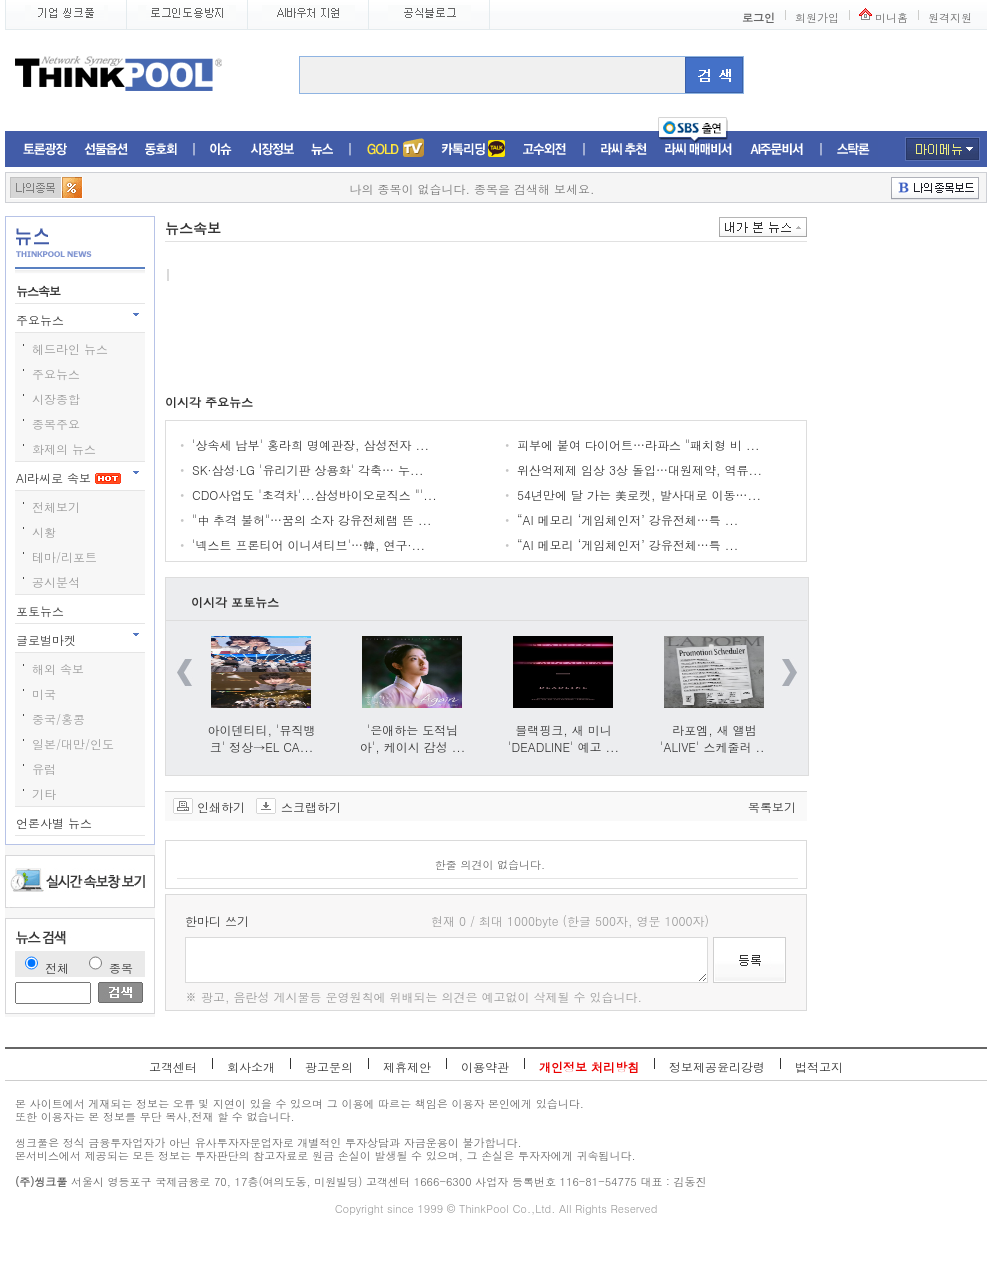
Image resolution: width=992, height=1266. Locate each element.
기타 (44, 793)
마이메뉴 (942, 149)
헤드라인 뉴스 (70, 348)
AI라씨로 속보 (68, 477)
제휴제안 (407, 1066)
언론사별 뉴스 (56, 822)
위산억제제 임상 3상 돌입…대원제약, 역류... (639, 469)
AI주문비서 (777, 149)
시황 (44, 531)
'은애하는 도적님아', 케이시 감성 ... (413, 738)
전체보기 (56, 506)
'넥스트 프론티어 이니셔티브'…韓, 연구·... (308, 544)
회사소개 (251, 1066)
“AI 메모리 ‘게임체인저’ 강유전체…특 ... (627, 519)
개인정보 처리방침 (589, 1066)
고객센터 (173, 1066)
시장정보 (272, 149)
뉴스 (322, 149)
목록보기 (772, 806)
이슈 (221, 149)
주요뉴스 (42, 319)
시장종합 (56, 398)
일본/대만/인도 (73, 743)
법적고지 (819, 1066)
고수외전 (545, 149)
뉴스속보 (39, 290)
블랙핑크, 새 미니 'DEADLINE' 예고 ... (563, 738)
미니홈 (891, 17)
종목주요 (56, 423)
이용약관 (485, 1066)
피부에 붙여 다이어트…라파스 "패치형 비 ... (638, 444)
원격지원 (950, 17)
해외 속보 (58, 668)
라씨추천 (623, 149)
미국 (44, 693)
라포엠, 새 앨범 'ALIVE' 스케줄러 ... (714, 738)
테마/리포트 (64, 556)
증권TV (395, 149)
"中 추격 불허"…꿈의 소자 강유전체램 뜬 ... (312, 519)
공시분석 (56, 581)
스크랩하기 (311, 806)
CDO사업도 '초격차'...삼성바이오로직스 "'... (314, 494)
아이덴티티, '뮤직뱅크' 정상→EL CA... (262, 738)
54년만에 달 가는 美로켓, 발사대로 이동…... (639, 494)
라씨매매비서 (698, 149)
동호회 (161, 149)
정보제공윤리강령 (717, 1066)
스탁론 (853, 149)
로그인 (758, 17)
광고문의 (329, 1066)
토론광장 (45, 149)
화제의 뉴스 (64, 448)
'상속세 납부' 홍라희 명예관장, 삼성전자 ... (310, 444)
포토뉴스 (42, 610)
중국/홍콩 (58, 718)
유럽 (44, 768)
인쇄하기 (221, 806)
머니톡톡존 (473, 149)
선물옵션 (106, 149)
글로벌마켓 (48, 639)
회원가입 (817, 17)
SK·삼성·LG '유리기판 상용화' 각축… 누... (308, 469)
